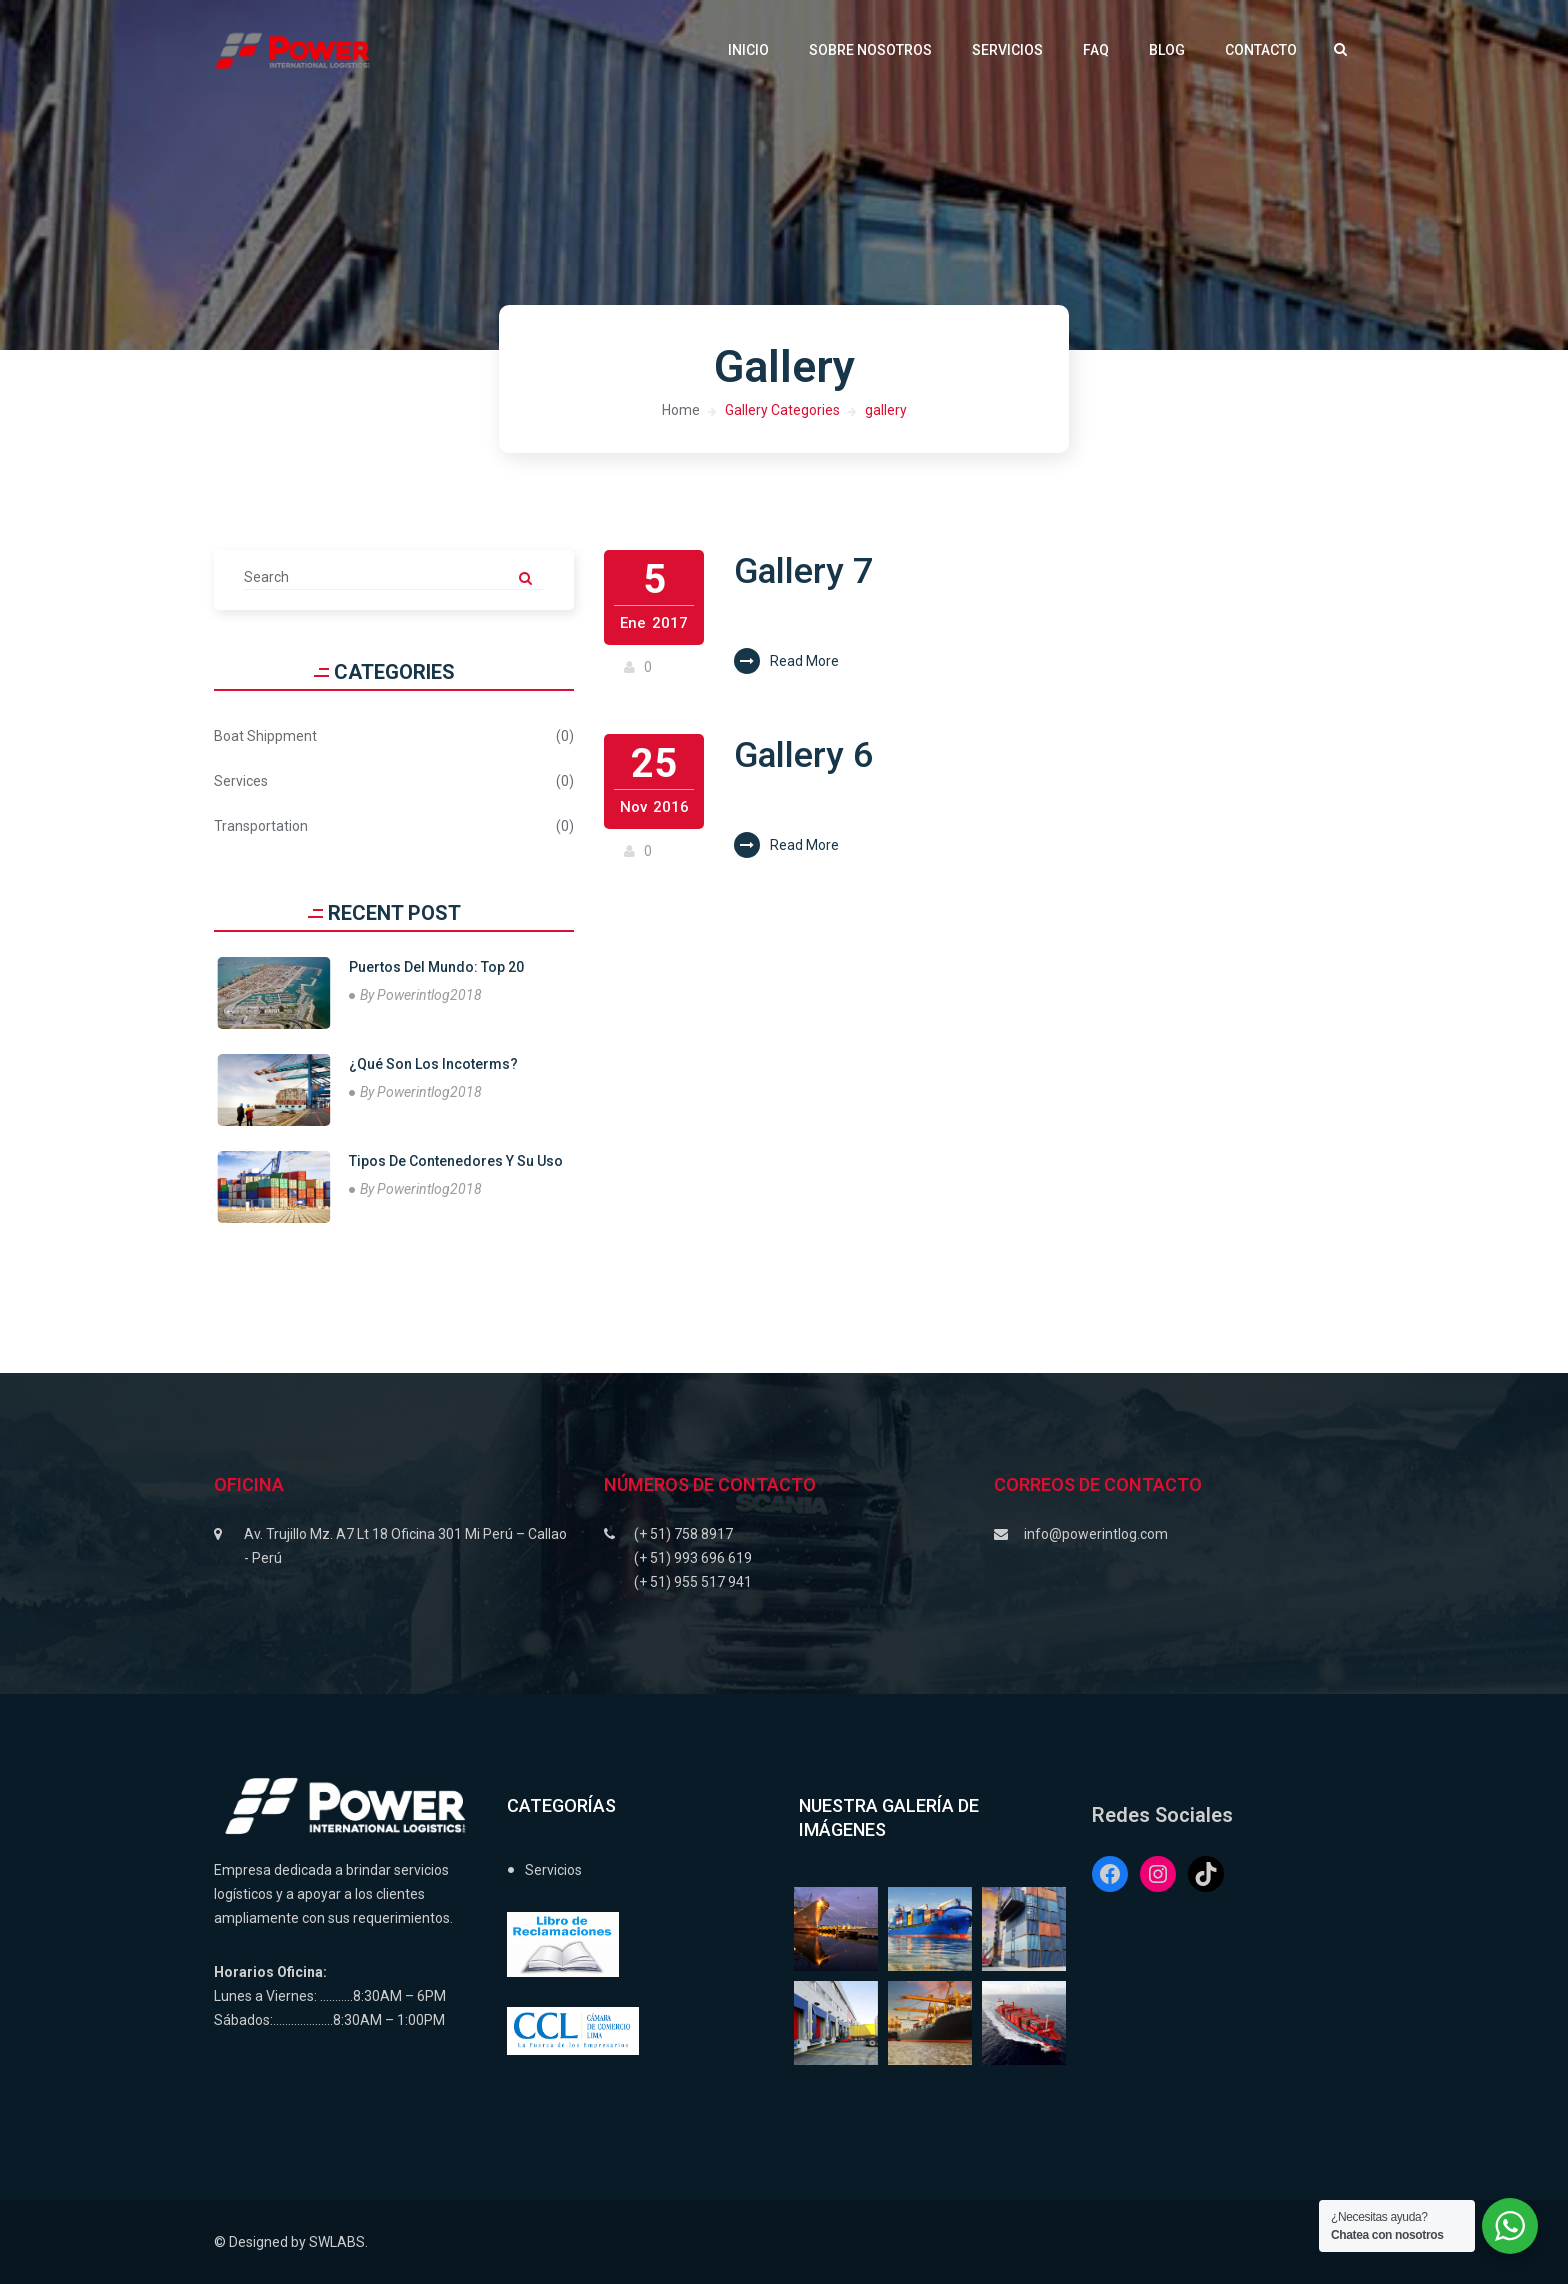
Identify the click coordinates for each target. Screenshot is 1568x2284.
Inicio (748, 50)
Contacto (1261, 50)
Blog (1167, 50)
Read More (786, 661)
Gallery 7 (805, 571)
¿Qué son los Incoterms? (433, 1064)
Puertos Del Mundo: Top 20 (436, 967)
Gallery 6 (805, 755)
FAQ (1096, 50)
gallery (886, 410)
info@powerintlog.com (1096, 1534)
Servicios (1007, 50)
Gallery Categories (782, 410)
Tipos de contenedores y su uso (456, 1161)
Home (681, 410)
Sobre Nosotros (870, 50)
